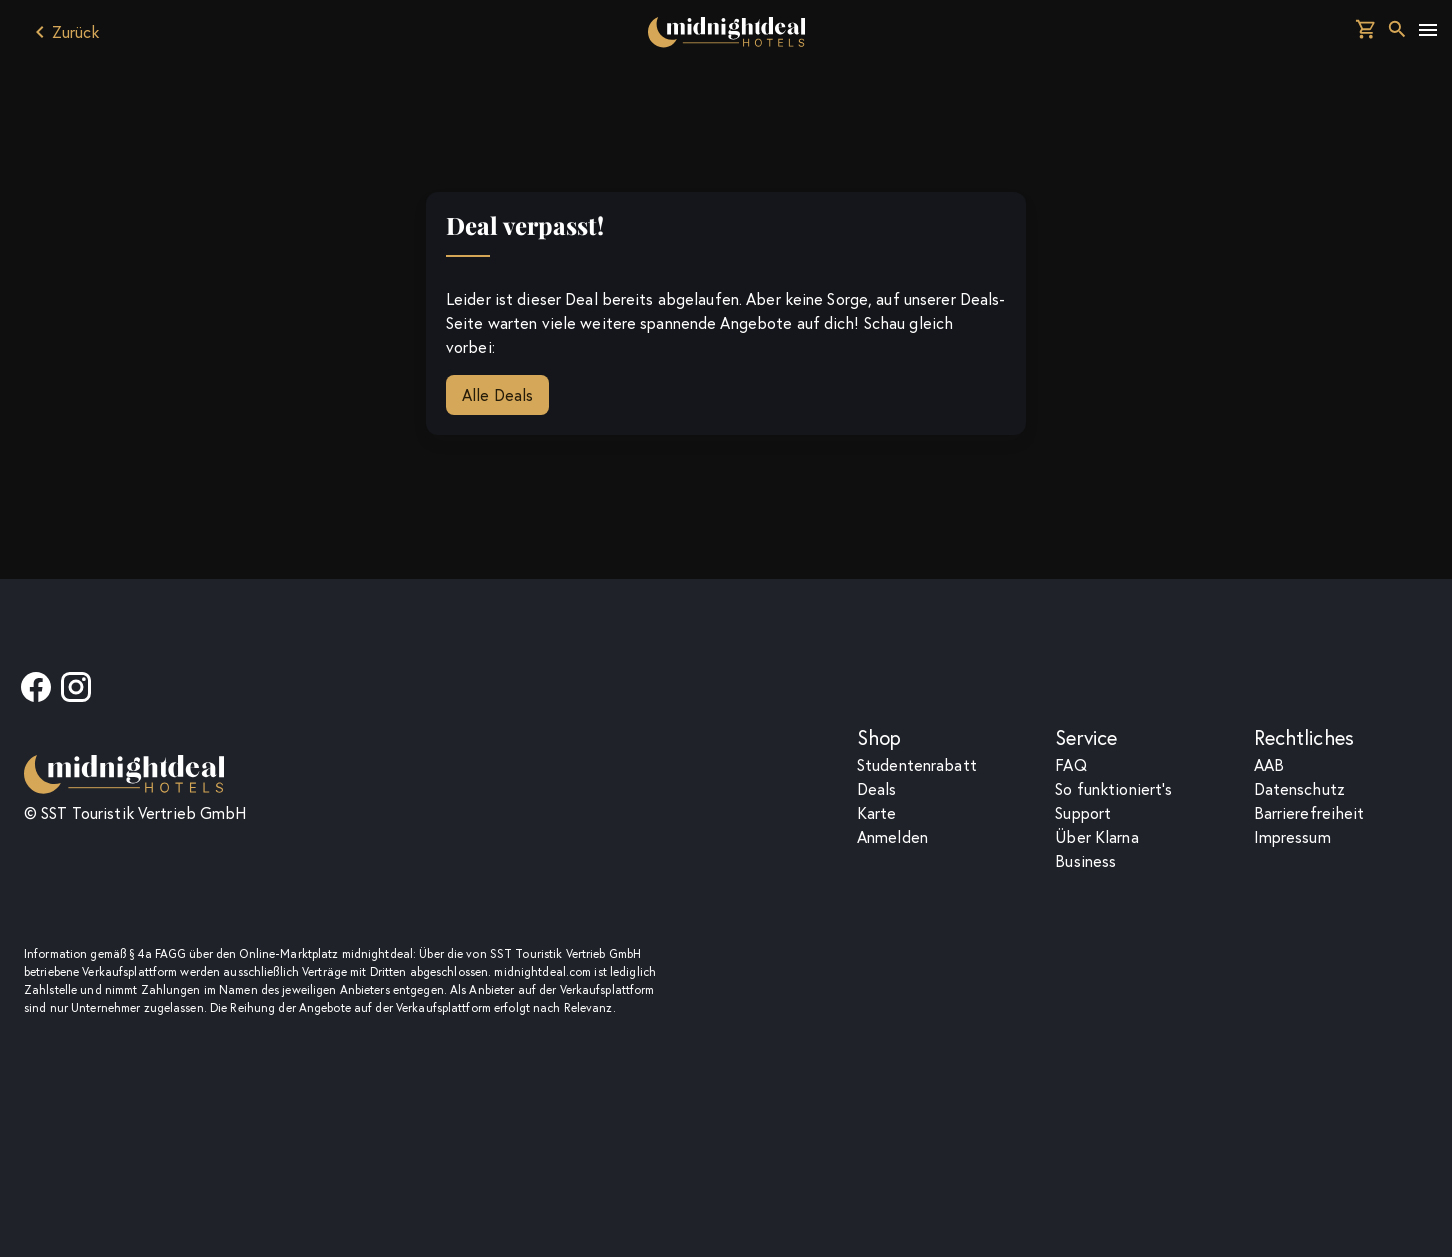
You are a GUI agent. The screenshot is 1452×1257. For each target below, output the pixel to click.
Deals (877, 789)
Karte (877, 813)
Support (1083, 813)
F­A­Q (1070, 765)
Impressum (1292, 837)
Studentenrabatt (917, 765)
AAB (1269, 765)
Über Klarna (1096, 837)
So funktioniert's (1113, 789)
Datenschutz (1299, 789)
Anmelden (892, 837)
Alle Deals (497, 395)
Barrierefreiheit (1309, 813)
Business (1085, 861)
